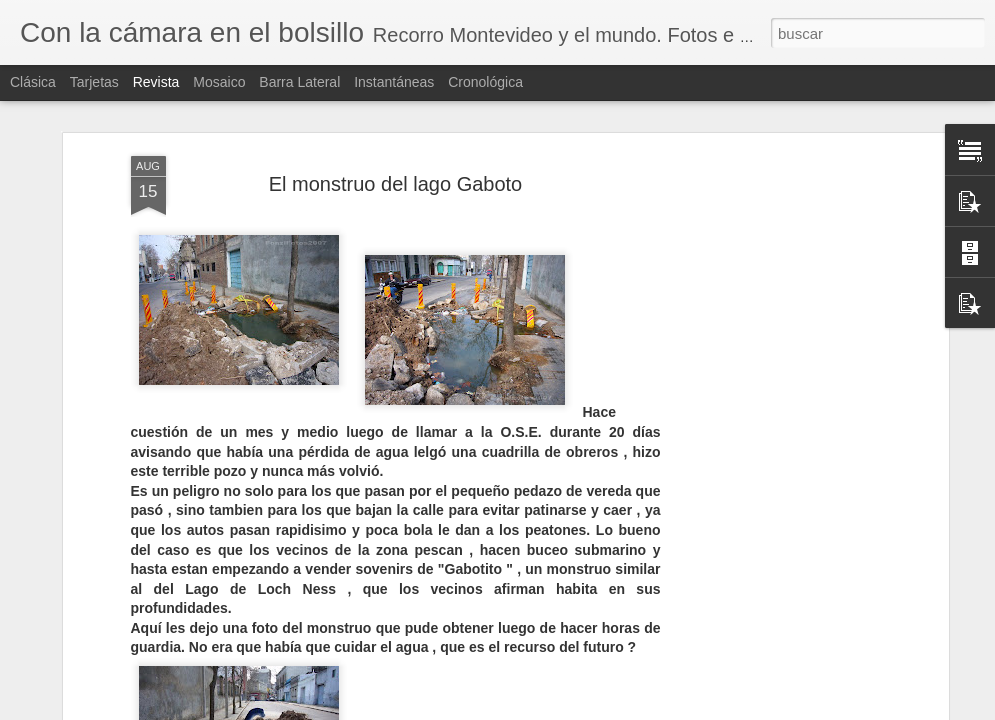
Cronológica (485, 82)
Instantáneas (394, 82)
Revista (156, 82)
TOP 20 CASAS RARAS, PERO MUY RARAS (867, 692)
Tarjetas (94, 82)
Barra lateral (299, 82)
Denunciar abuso (635, 709)
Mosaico (219, 82)
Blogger (569, 709)
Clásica (33, 82)
